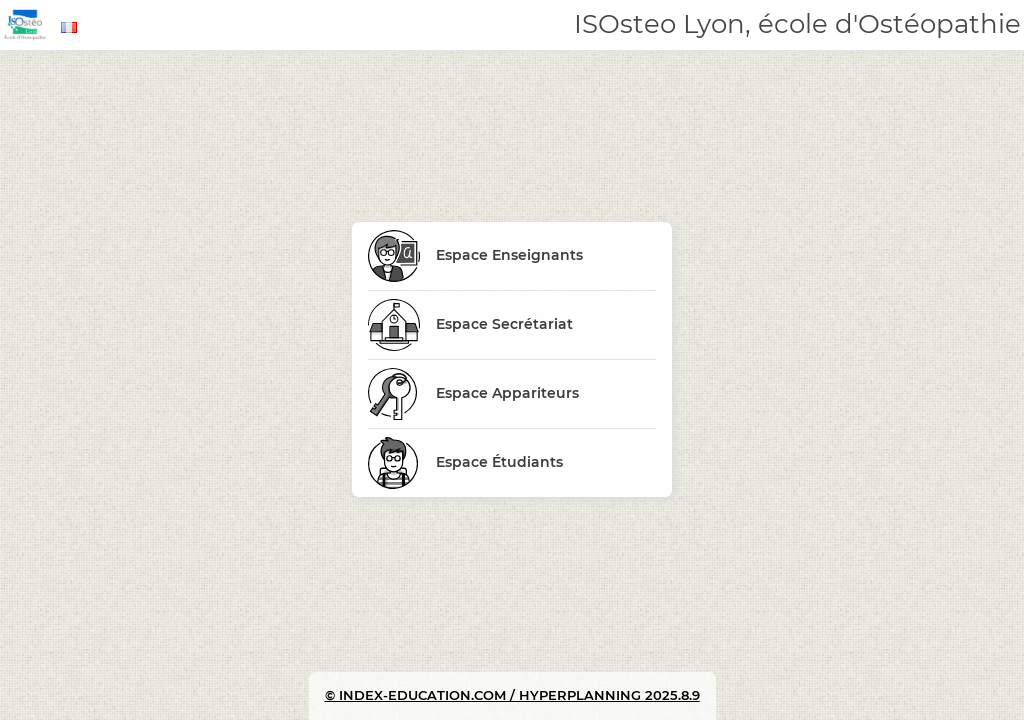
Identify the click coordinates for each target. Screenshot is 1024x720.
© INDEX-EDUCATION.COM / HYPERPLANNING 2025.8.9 (512, 695)
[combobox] (72, 27)
